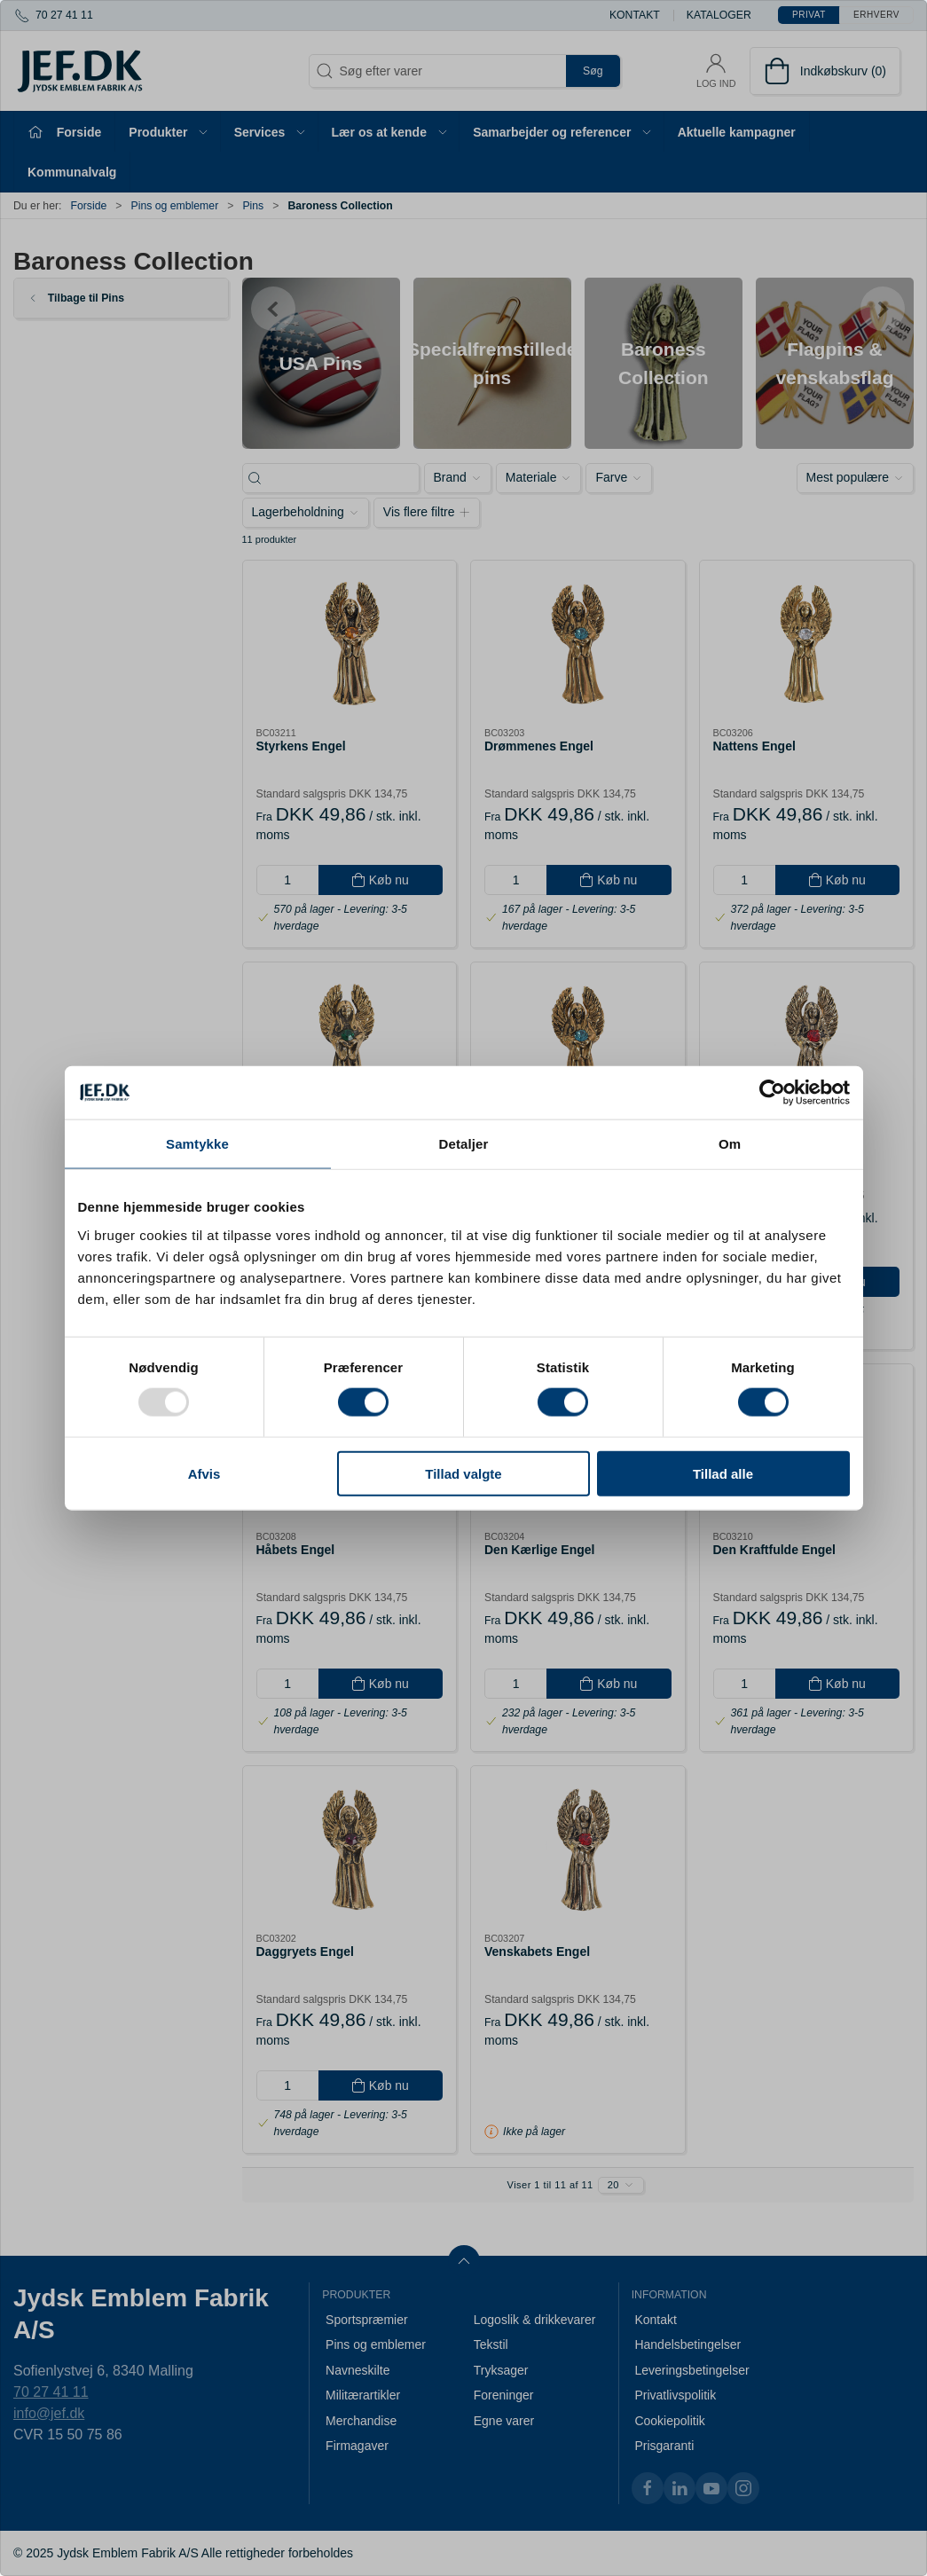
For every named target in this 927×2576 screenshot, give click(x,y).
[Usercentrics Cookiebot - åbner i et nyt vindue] (772, 1093)
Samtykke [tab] (197, 1143)
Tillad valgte (463, 1472)
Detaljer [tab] (464, 1143)
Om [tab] (730, 1143)
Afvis (204, 1472)
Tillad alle (723, 1472)
